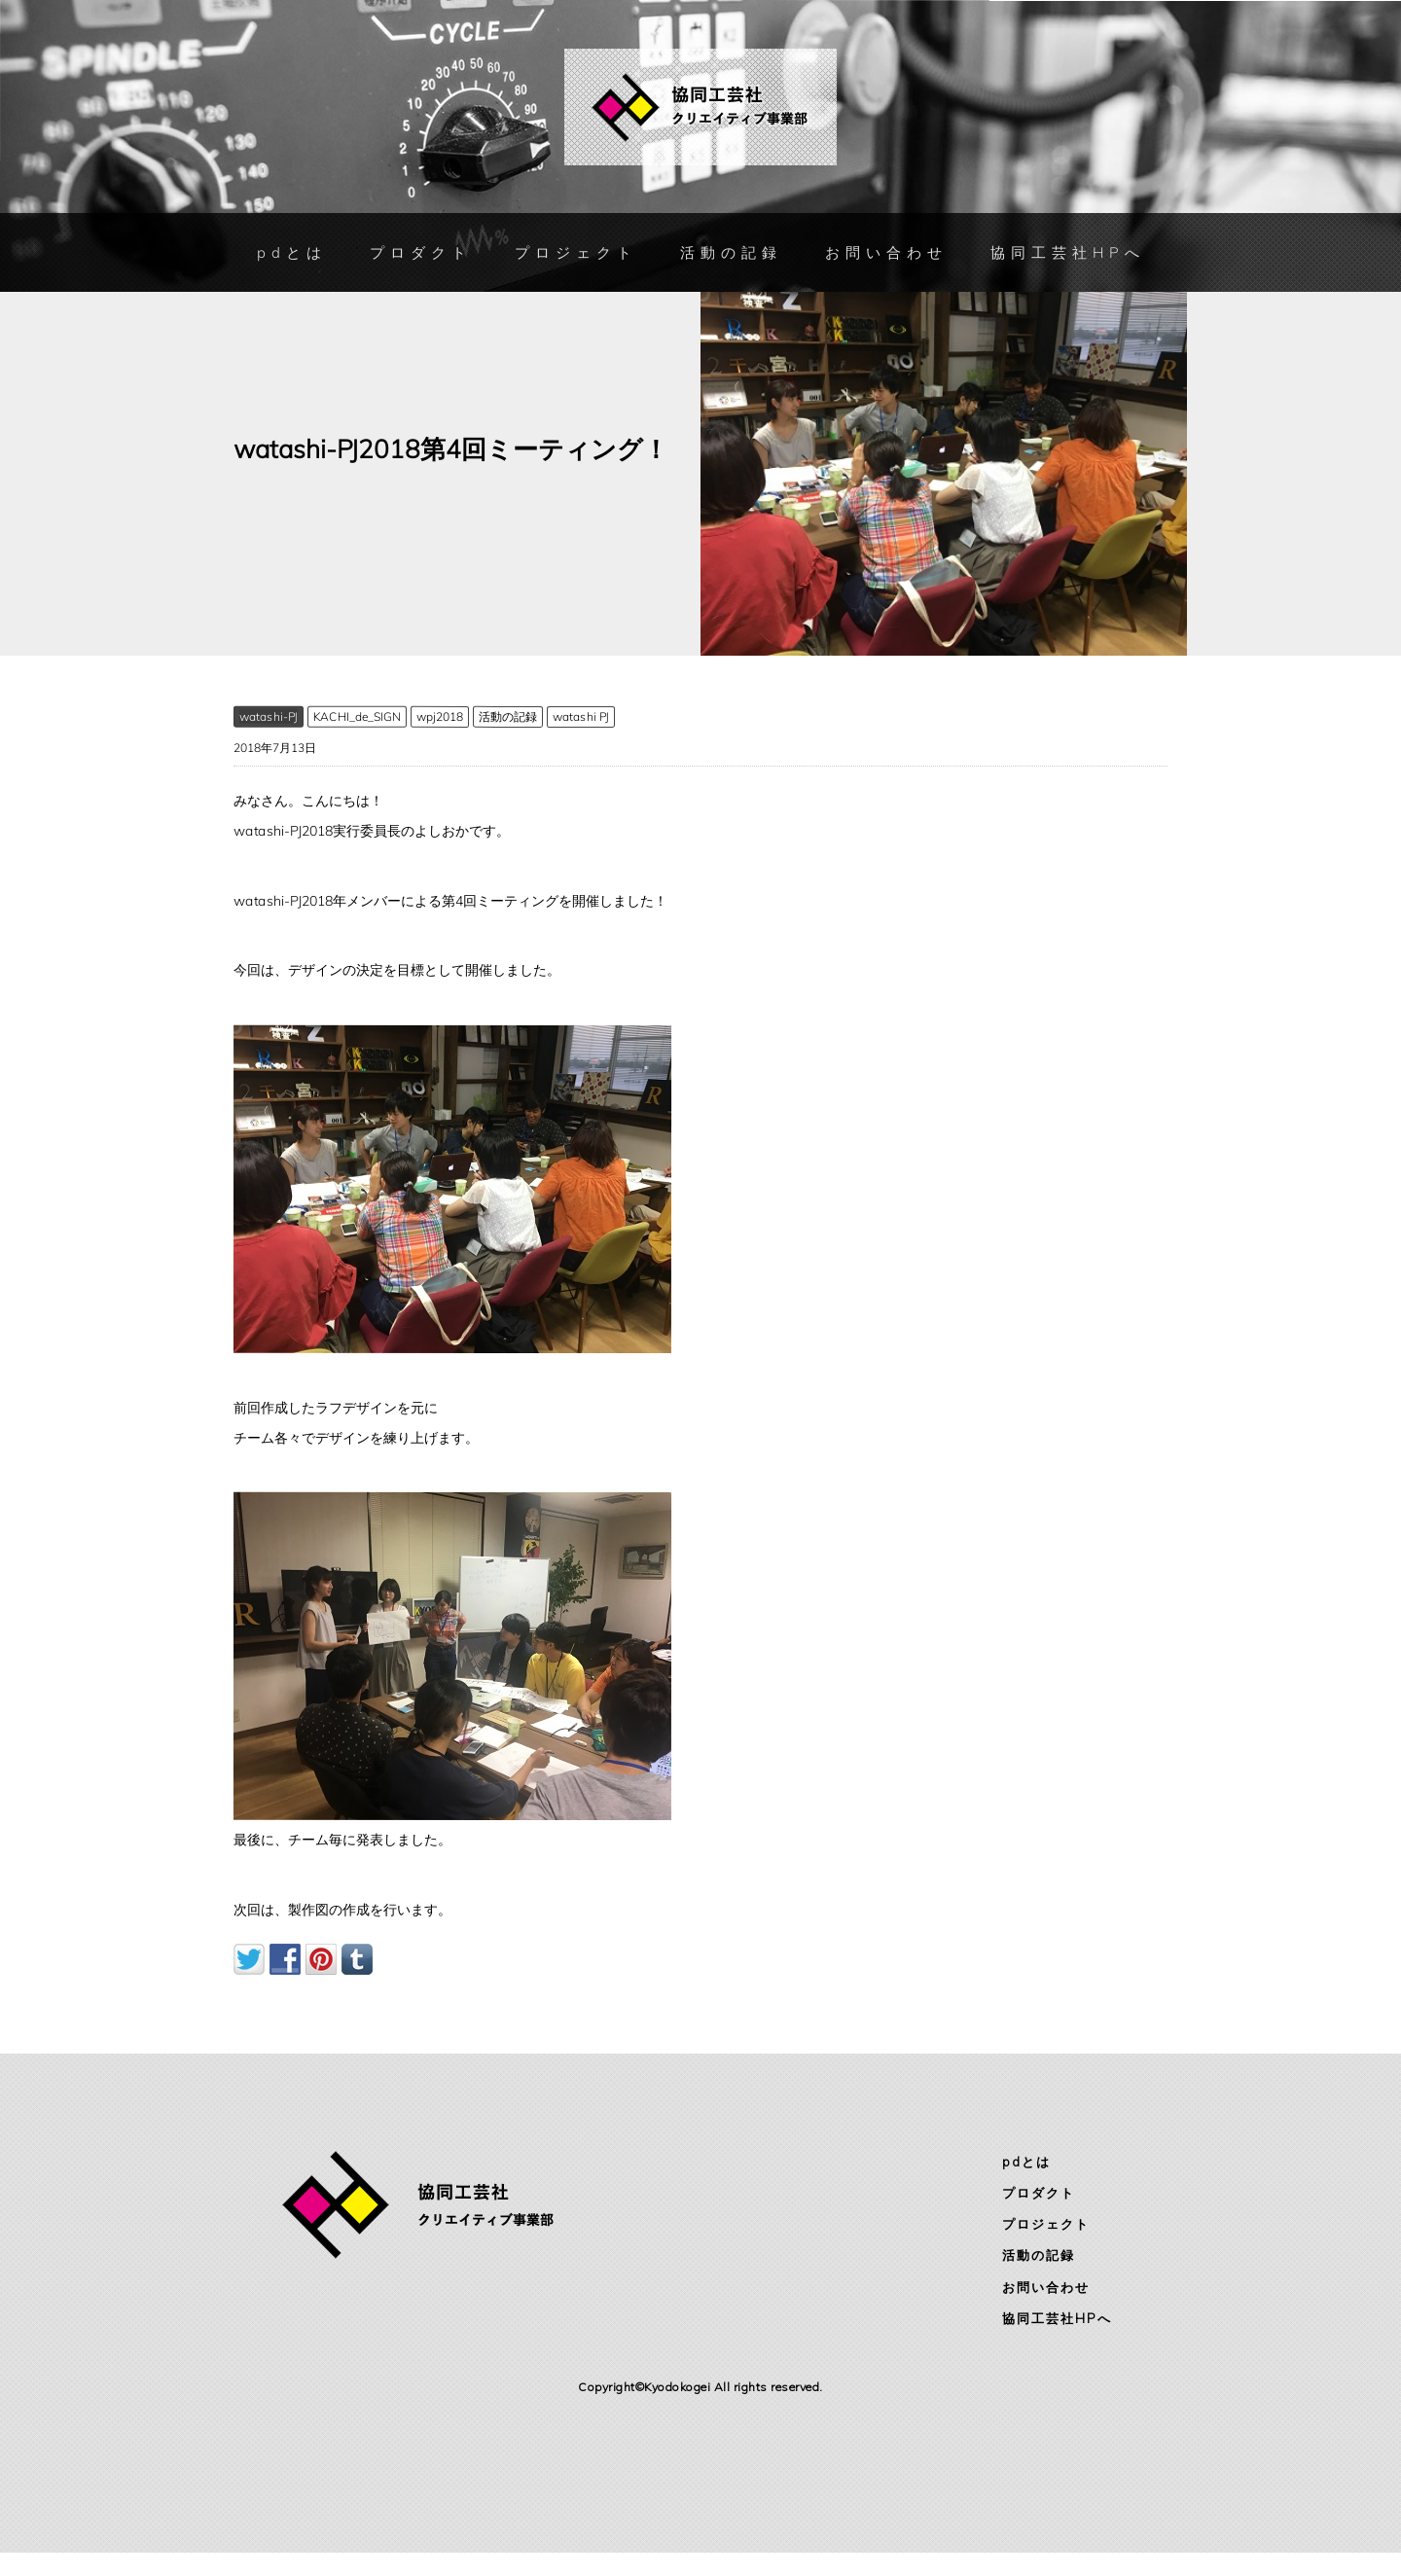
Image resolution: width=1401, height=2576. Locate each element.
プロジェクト (575, 253)
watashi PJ (581, 716)
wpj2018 (439, 716)
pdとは (291, 253)
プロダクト (420, 253)
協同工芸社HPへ (1066, 252)
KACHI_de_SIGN (357, 716)
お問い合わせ (885, 252)
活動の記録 (730, 253)
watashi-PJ (268, 716)
